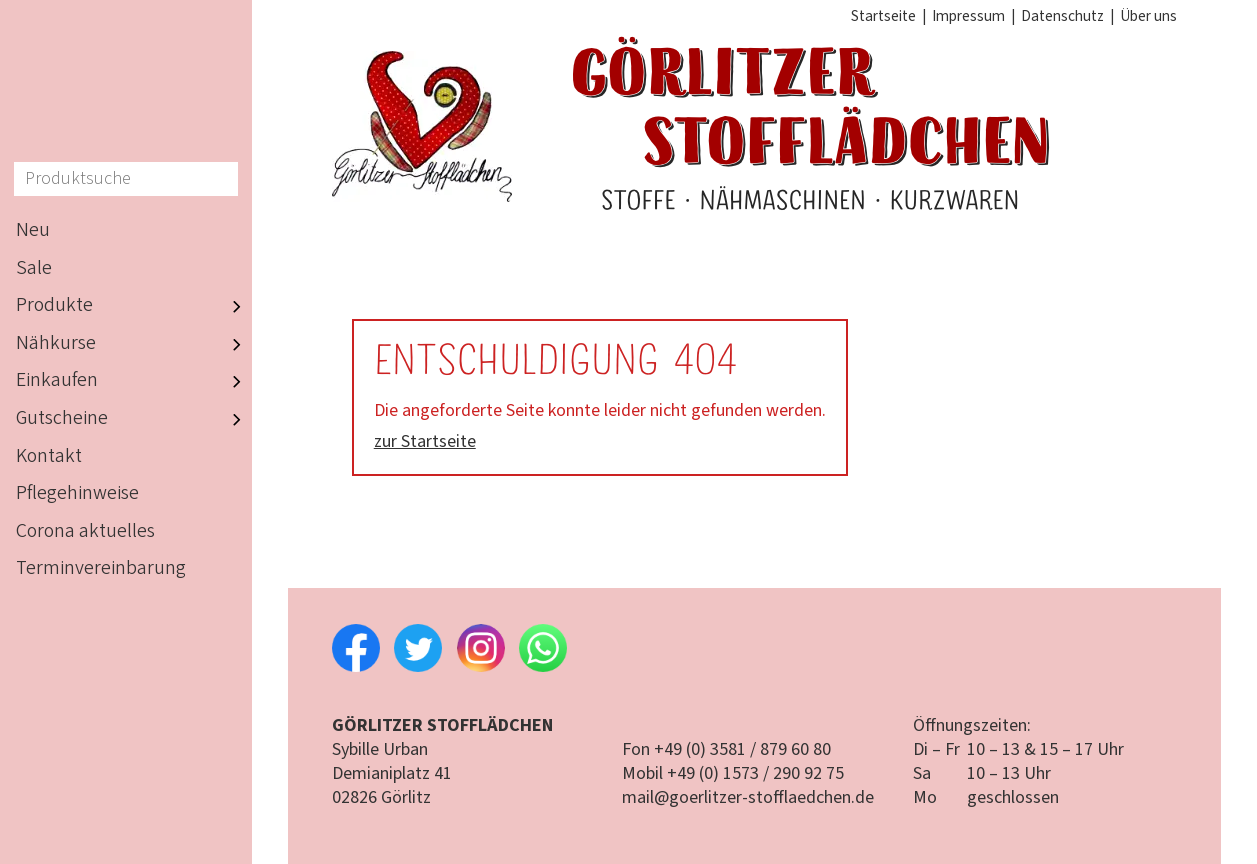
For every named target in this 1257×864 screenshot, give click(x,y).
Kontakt (49, 456)
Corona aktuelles (85, 531)
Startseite (883, 16)
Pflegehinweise (77, 493)
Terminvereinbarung (101, 568)
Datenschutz (1062, 16)
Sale (34, 268)
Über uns (1148, 16)
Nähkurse (134, 344)
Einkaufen (134, 382)
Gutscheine (134, 419)
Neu (33, 230)
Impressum (968, 16)
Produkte (134, 306)
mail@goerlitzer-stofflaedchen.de (748, 797)
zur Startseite (425, 441)
